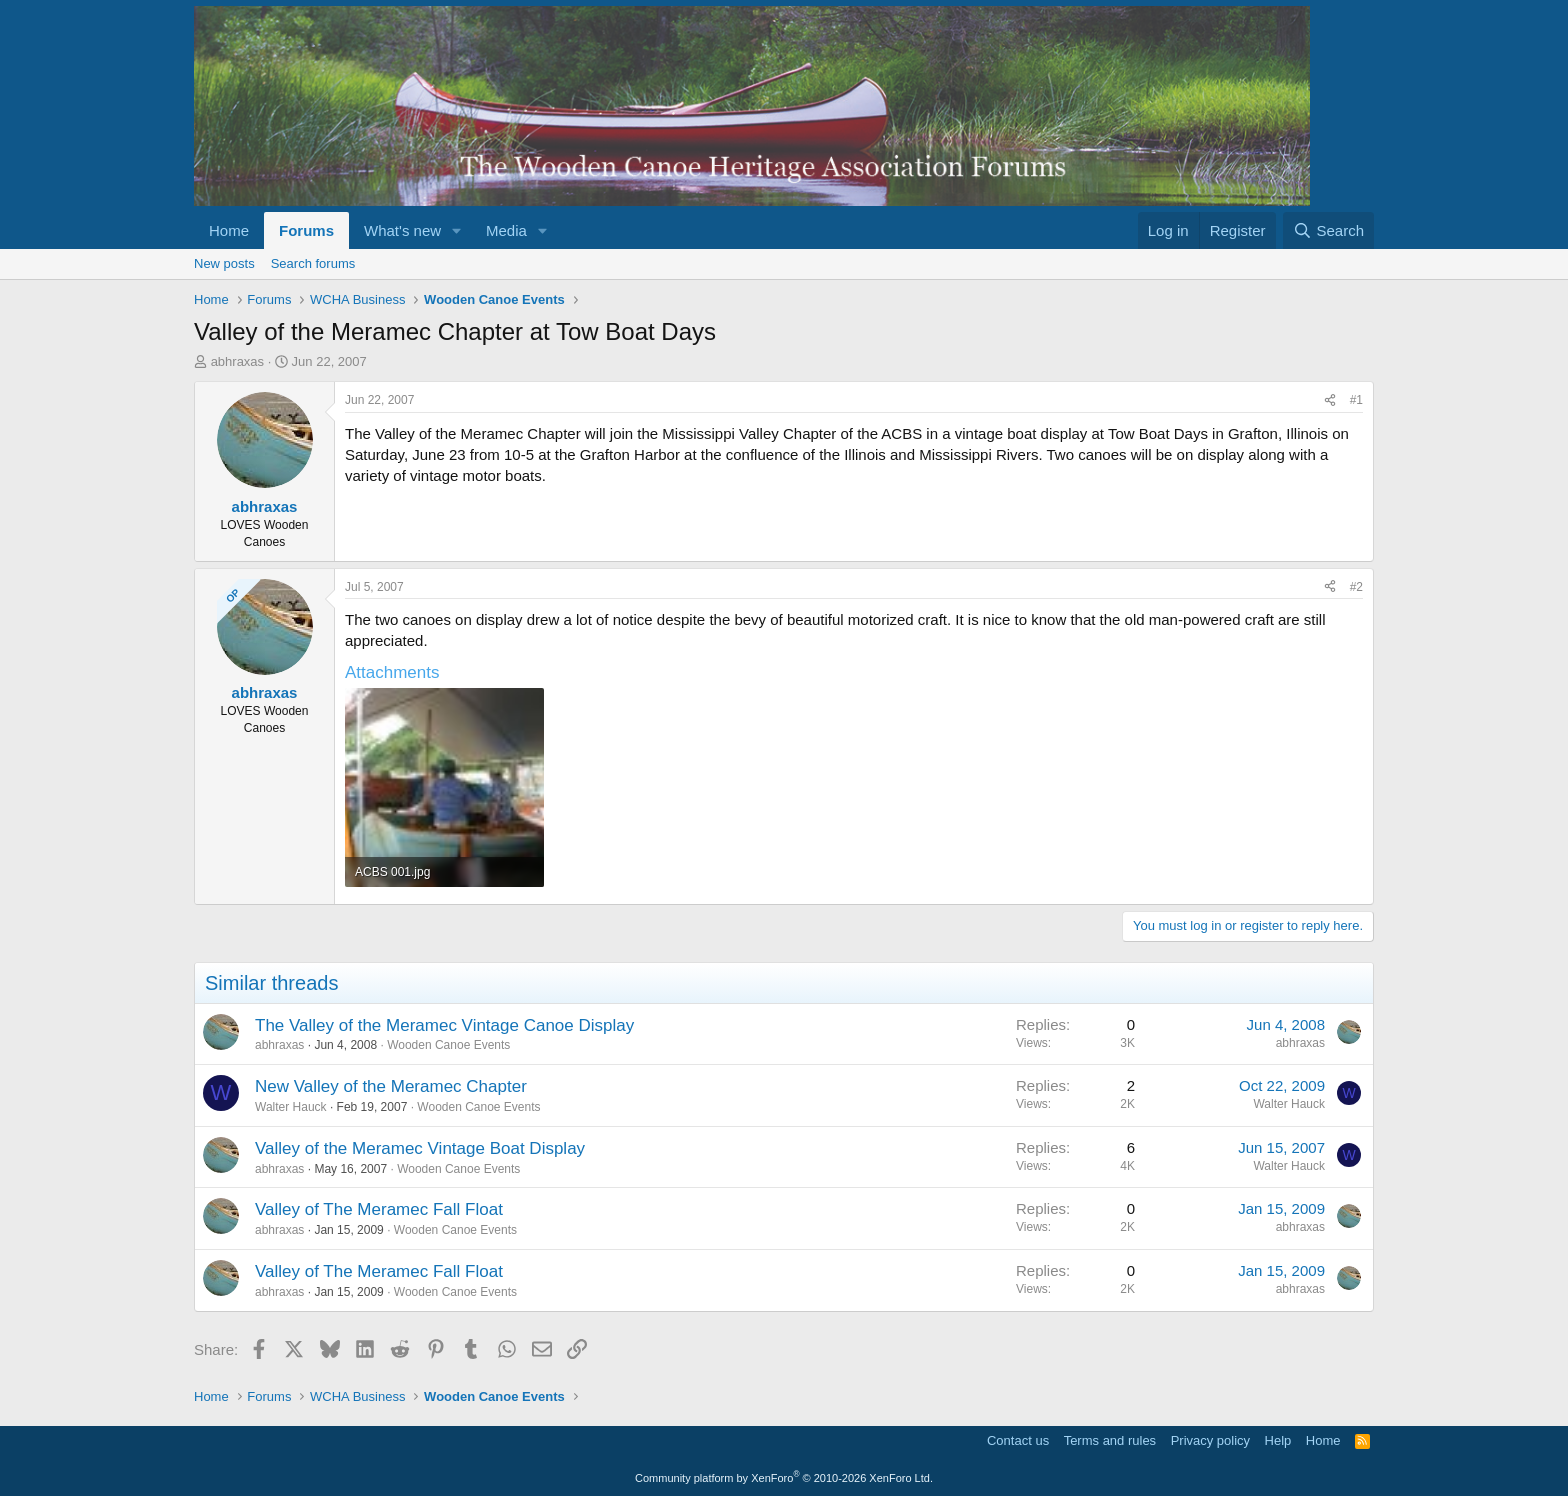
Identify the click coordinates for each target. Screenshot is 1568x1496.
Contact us (1018, 1440)
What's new (402, 230)
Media (506, 230)
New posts (224, 263)
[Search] (1328, 230)
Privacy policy (1210, 1440)
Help (1278, 1440)
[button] (457, 230)
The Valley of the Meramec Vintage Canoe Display (444, 1025)
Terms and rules (1110, 1440)
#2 (1356, 587)
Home (229, 230)
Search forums (313, 263)
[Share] (1330, 400)
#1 (1356, 400)
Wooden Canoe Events (448, 1045)
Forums (306, 230)
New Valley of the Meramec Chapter (391, 1086)
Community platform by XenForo (784, 1478)
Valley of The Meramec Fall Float (379, 1209)
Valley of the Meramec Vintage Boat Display (420, 1148)
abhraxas (237, 361)
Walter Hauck (291, 1107)
